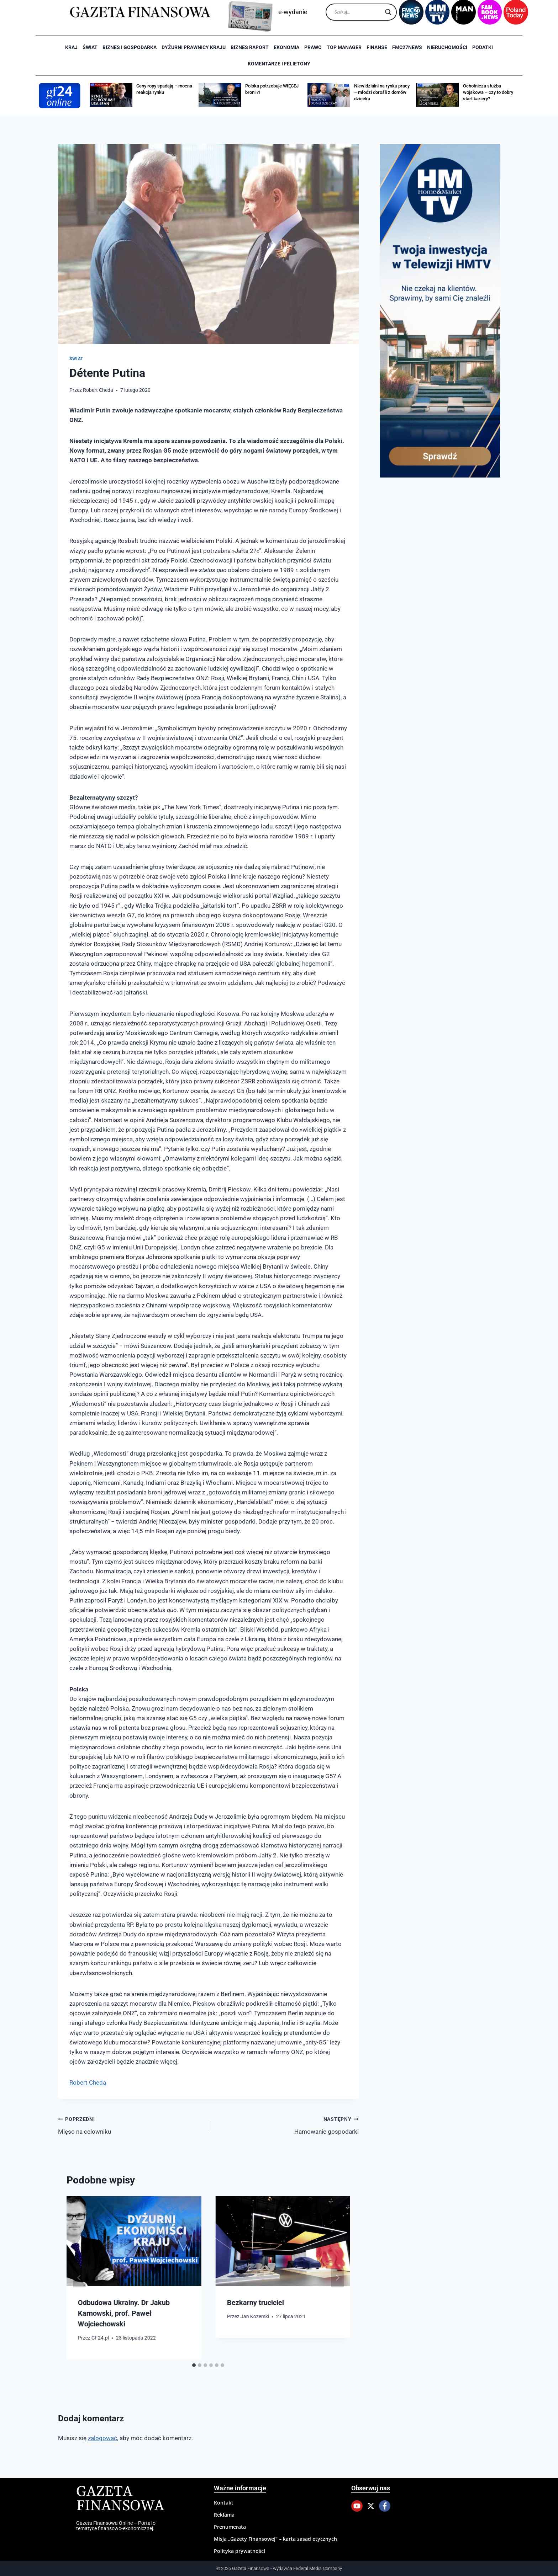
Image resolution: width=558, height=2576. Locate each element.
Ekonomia (286, 47)
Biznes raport (250, 47)
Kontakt (223, 2502)
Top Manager (344, 47)
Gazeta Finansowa (120, 2499)
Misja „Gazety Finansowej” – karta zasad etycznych (275, 2538)
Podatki (482, 47)
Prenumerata (230, 2526)
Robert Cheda (98, 390)
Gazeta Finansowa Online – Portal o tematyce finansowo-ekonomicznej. (116, 2525)
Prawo (313, 47)
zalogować (102, 2438)
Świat (90, 47)
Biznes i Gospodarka (129, 47)
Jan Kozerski (255, 2316)
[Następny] (337, 2277)
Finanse (377, 47)
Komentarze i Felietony (279, 63)
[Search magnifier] (388, 12)
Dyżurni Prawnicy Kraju (194, 47)
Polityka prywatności (239, 2551)
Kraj (71, 47)
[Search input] (358, 12)
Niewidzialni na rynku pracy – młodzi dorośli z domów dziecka (382, 92)
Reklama (224, 2514)
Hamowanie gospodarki (286, 2124)
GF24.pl (100, 2338)
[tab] (194, 2365)
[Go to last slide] (79, 2277)
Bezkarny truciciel (255, 2302)
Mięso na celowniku (130, 2124)
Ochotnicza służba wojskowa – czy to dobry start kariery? (488, 92)
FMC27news (407, 47)
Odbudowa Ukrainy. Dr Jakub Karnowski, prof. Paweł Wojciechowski (124, 2313)
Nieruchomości (447, 47)
